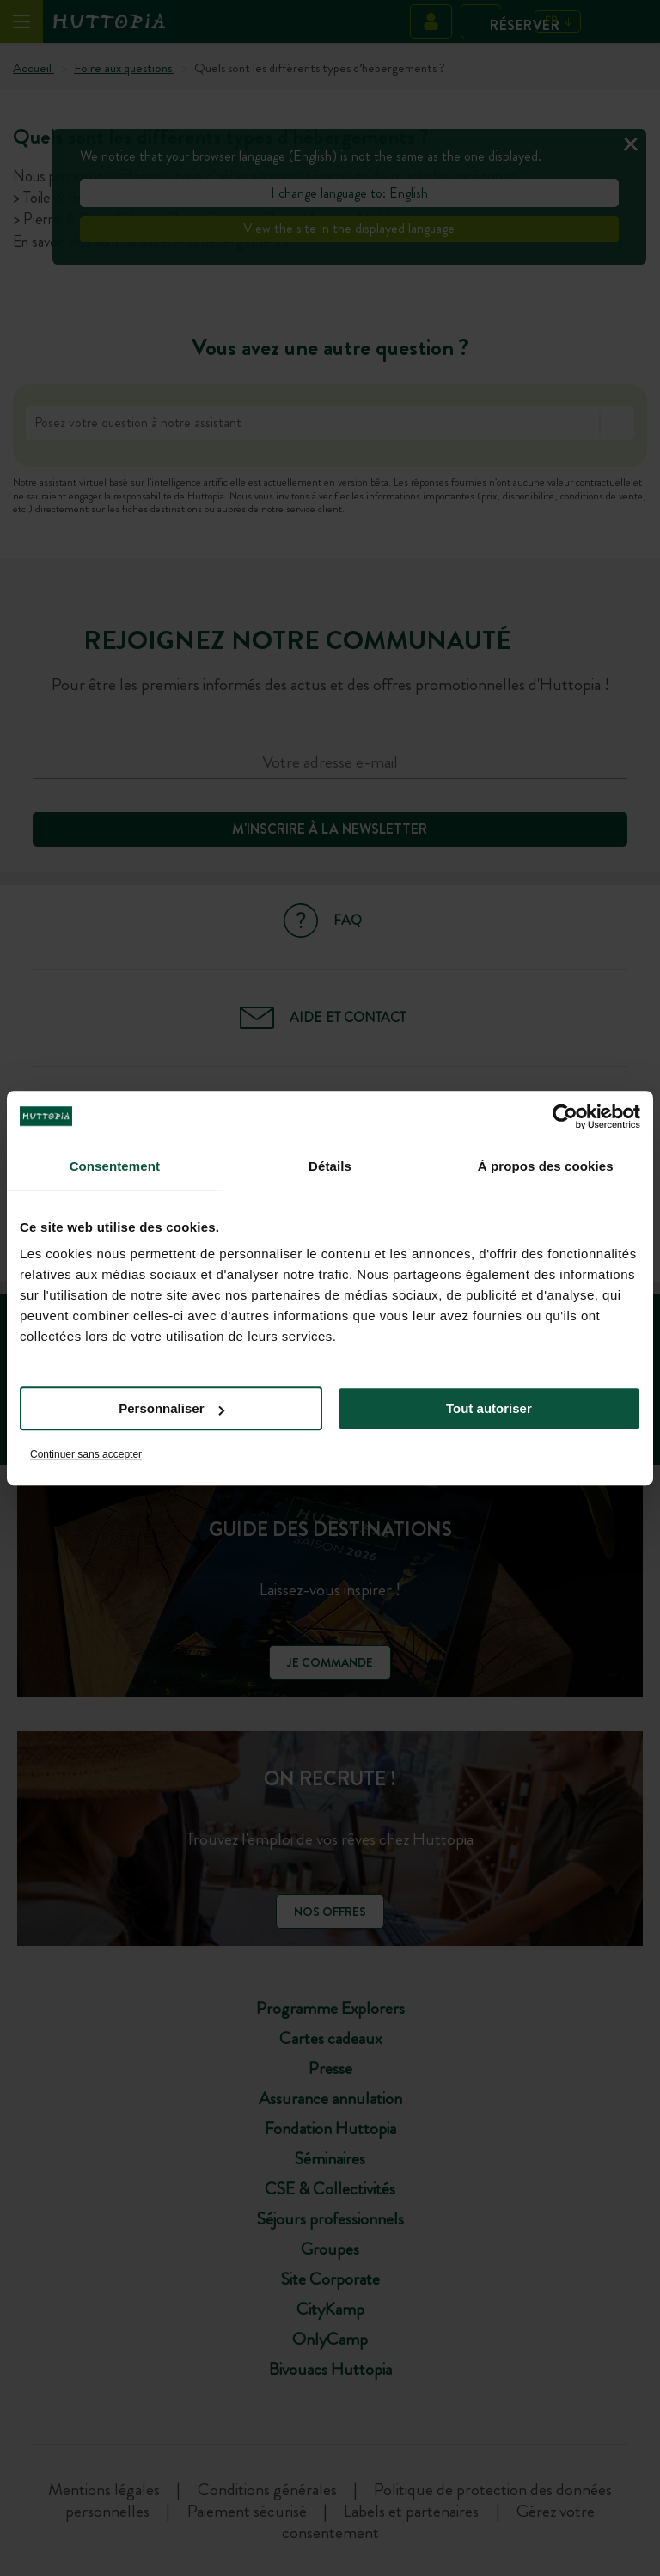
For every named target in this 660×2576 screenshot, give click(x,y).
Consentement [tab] (115, 1166)
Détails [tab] (330, 1166)
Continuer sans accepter (86, 1454)
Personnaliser (171, 1408)
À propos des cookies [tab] (546, 1166)
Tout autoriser (489, 1408)
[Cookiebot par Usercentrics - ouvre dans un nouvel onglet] (565, 1116)
